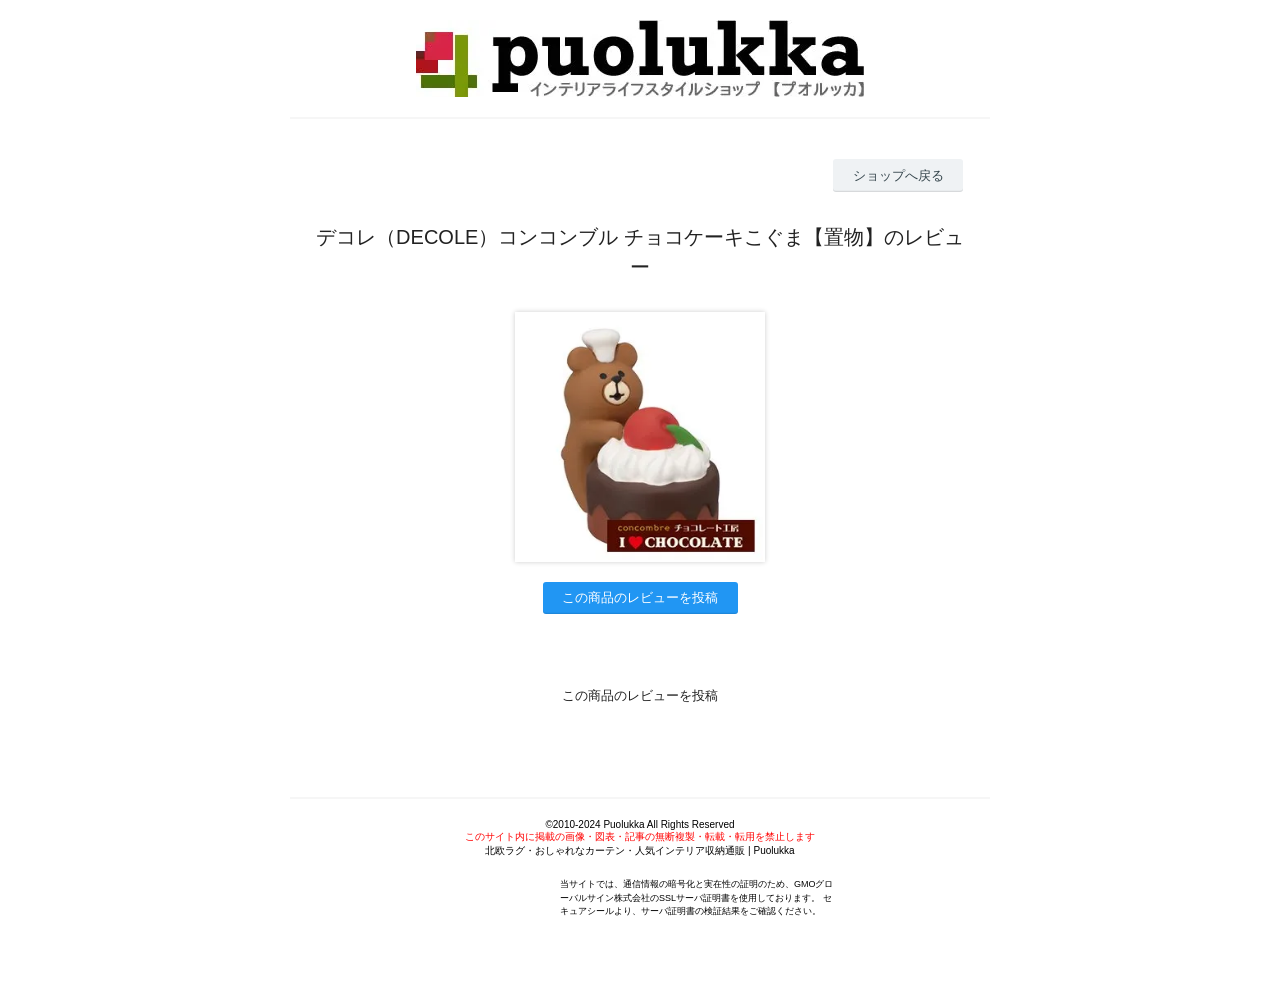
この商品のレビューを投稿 (640, 597)
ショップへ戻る (898, 175)
